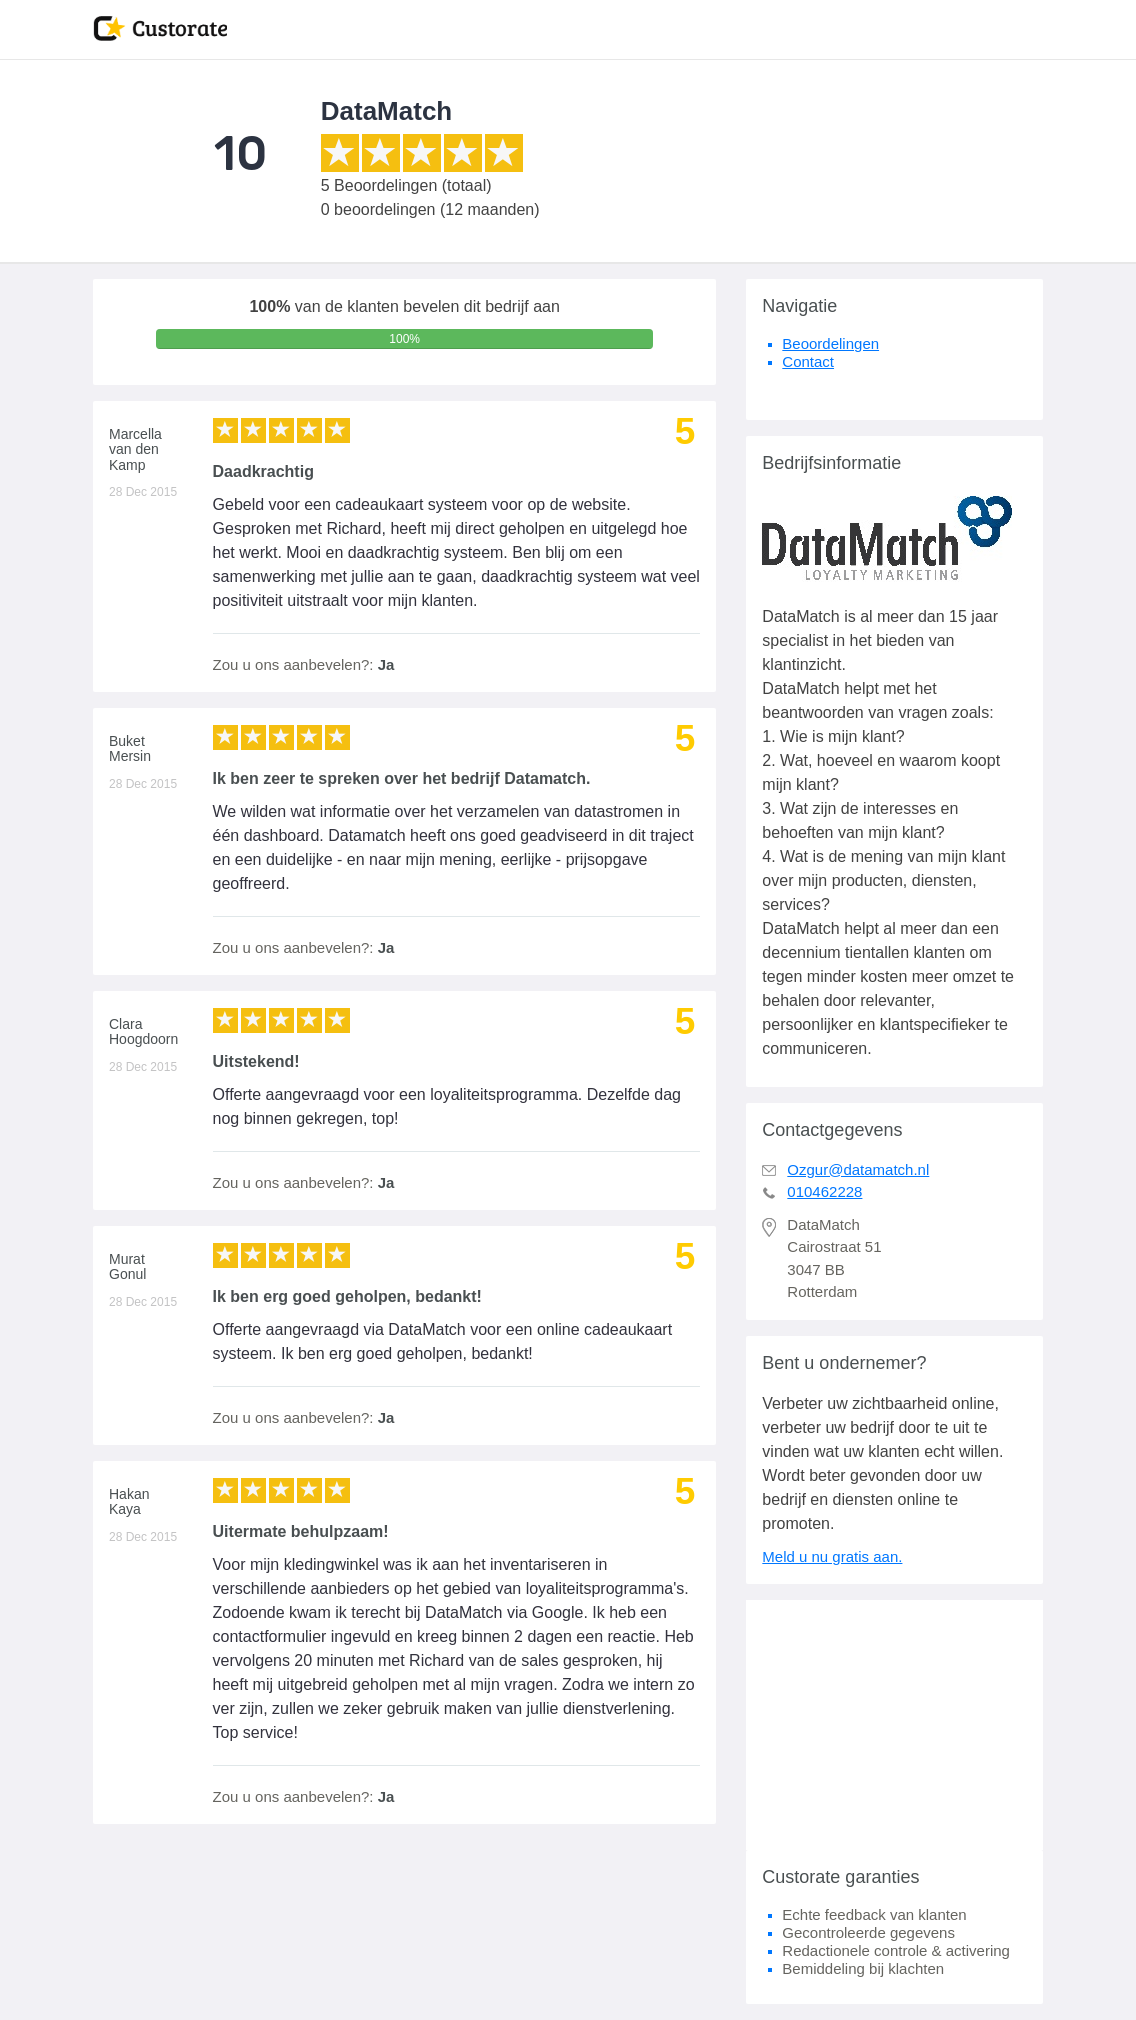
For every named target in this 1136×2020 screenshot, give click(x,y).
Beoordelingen (830, 343)
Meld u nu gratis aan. (832, 1556)
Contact (808, 361)
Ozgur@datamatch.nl (858, 1169)
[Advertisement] (894, 1725)
